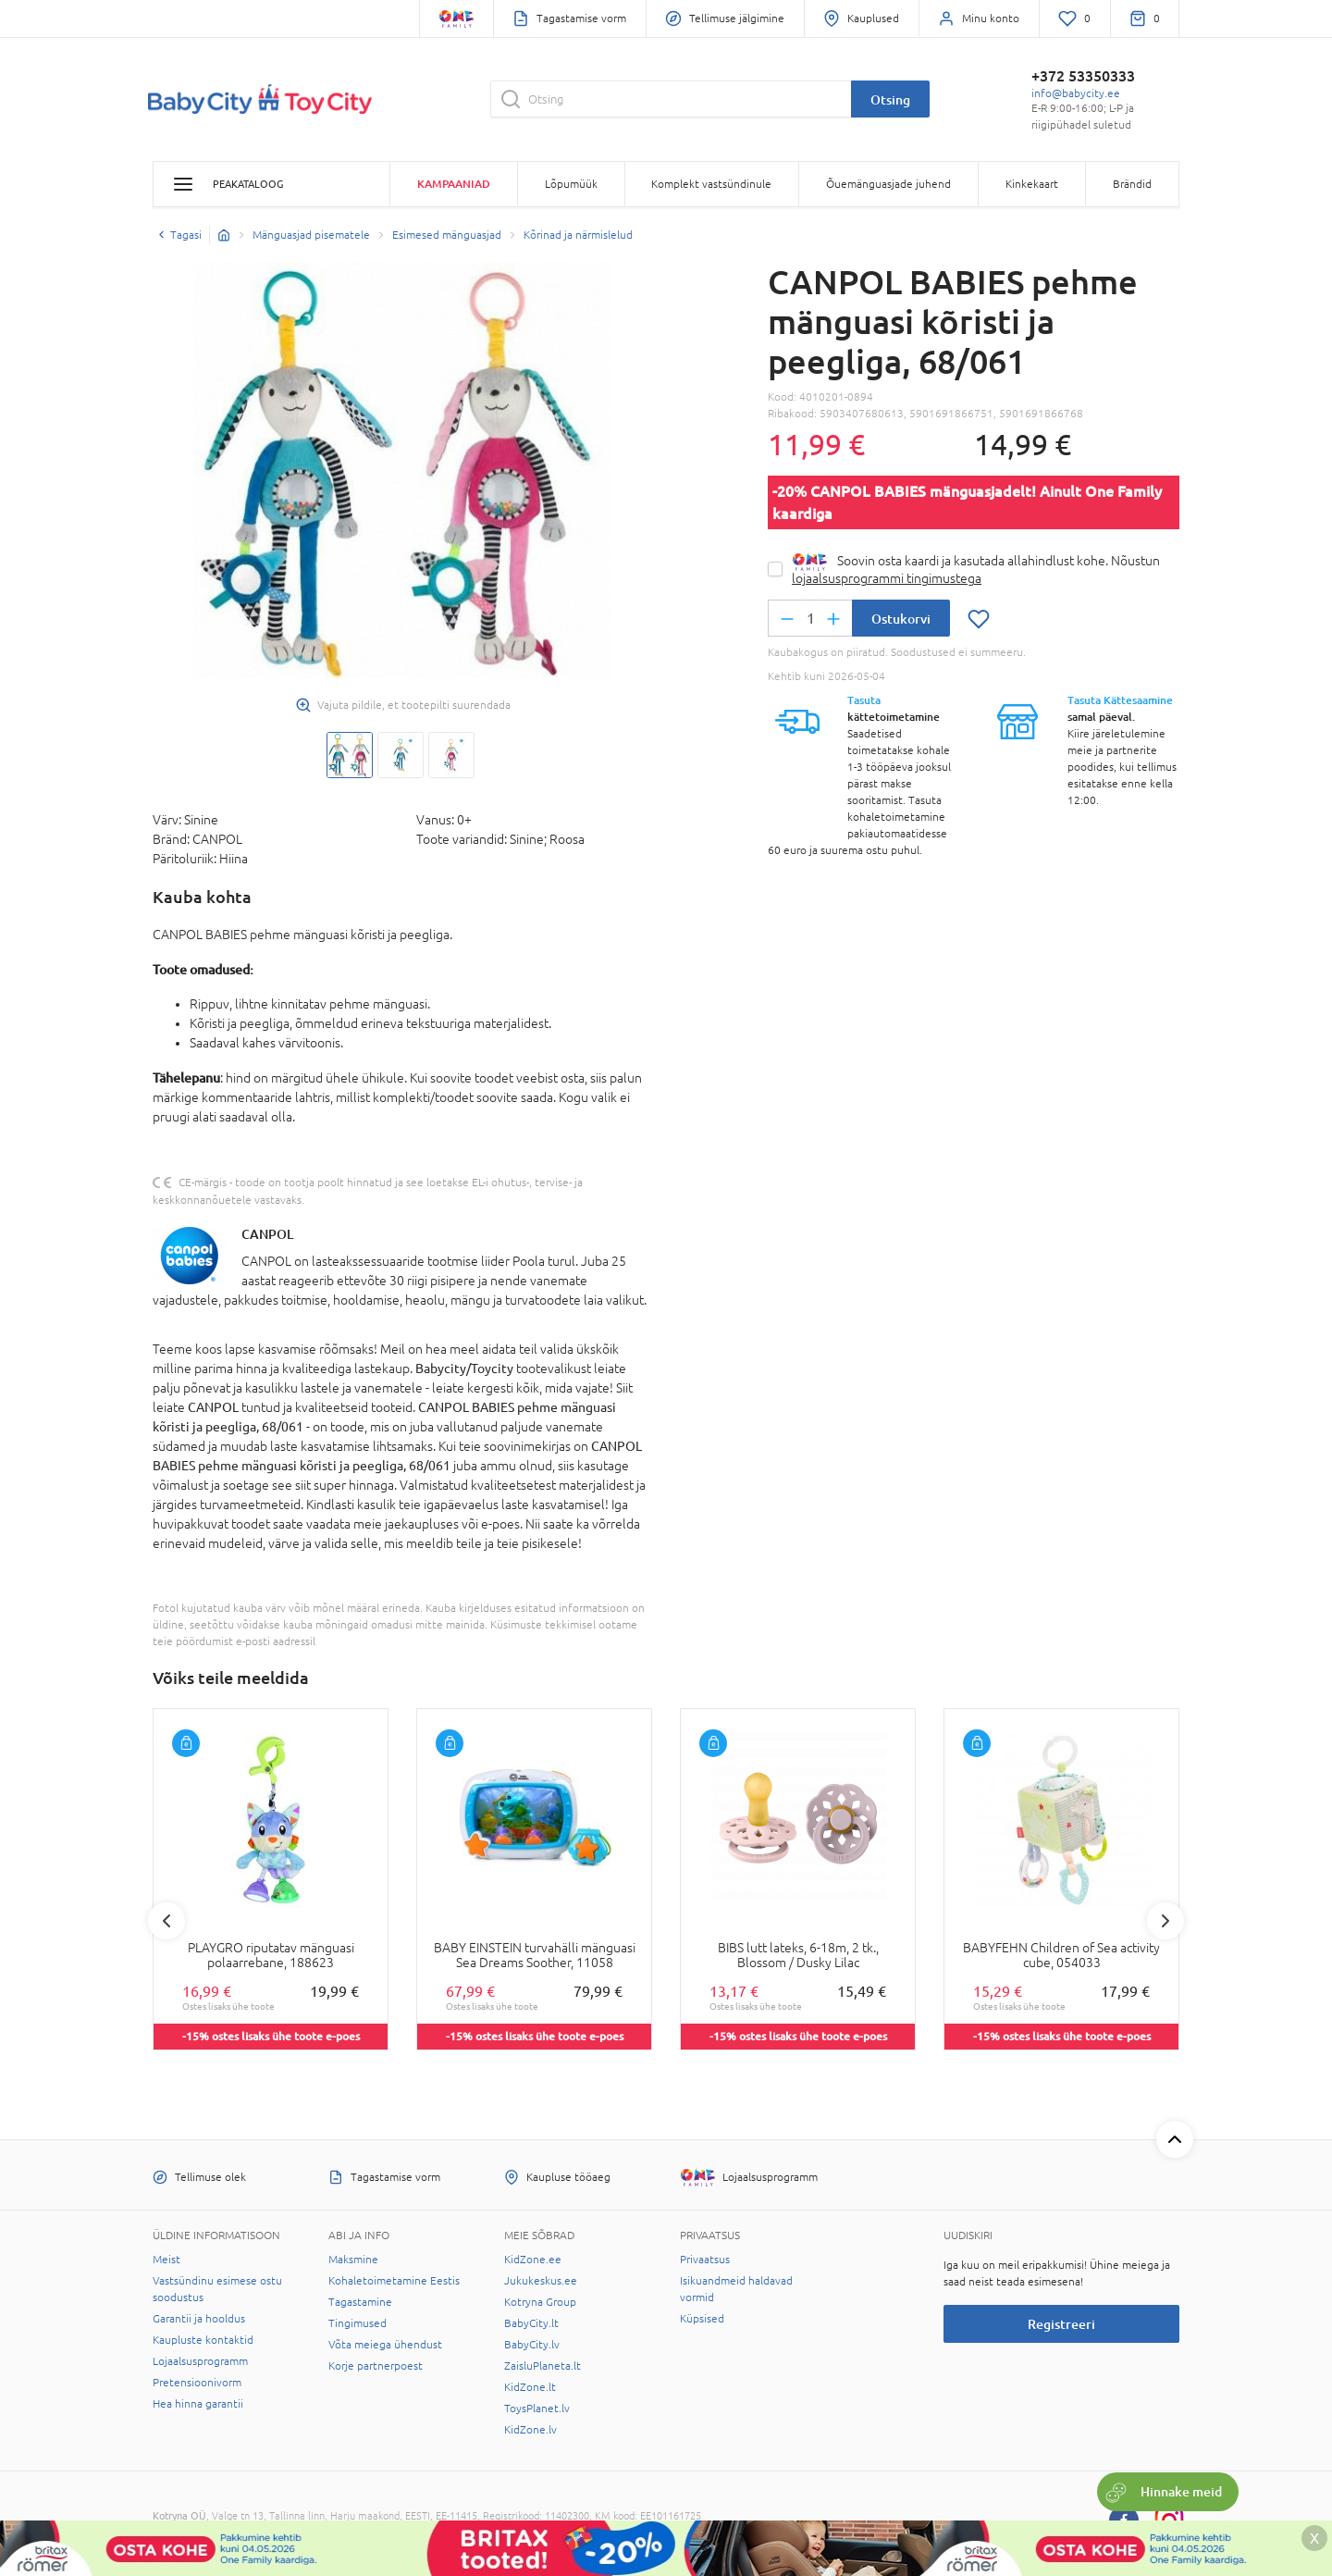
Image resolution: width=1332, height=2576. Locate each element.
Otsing (890, 99)
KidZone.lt (530, 2387)
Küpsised (702, 2318)
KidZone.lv (530, 2429)
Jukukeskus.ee (540, 2280)
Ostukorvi (901, 618)
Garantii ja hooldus (199, 2318)
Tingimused (357, 2323)
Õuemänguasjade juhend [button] (888, 184)
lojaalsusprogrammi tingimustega (886, 578)
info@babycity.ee (1075, 93)
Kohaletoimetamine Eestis (394, 2280)
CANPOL (267, 1234)
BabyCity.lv (532, 2344)
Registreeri (1061, 2324)
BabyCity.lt (531, 2323)
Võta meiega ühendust (385, 2344)
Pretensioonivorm (197, 2382)
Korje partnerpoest (375, 2365)
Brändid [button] (1132, 184)
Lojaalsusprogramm (200, 2361)
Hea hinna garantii (198, 2403)
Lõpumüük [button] (571, 184)
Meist (166, 2259)
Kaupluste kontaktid (203, 2340)
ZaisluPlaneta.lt (542, 2365)
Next (1165, 1920)
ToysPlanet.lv (537, 2408)
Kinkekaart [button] (1031, 184)
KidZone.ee (532, 2259)
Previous (166, 1920)
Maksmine (353, 2259)
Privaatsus (705, 2259)
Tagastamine (360, 2302)
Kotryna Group (540, 2302)
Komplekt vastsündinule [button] (711, 184)
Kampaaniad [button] (453, 184)
